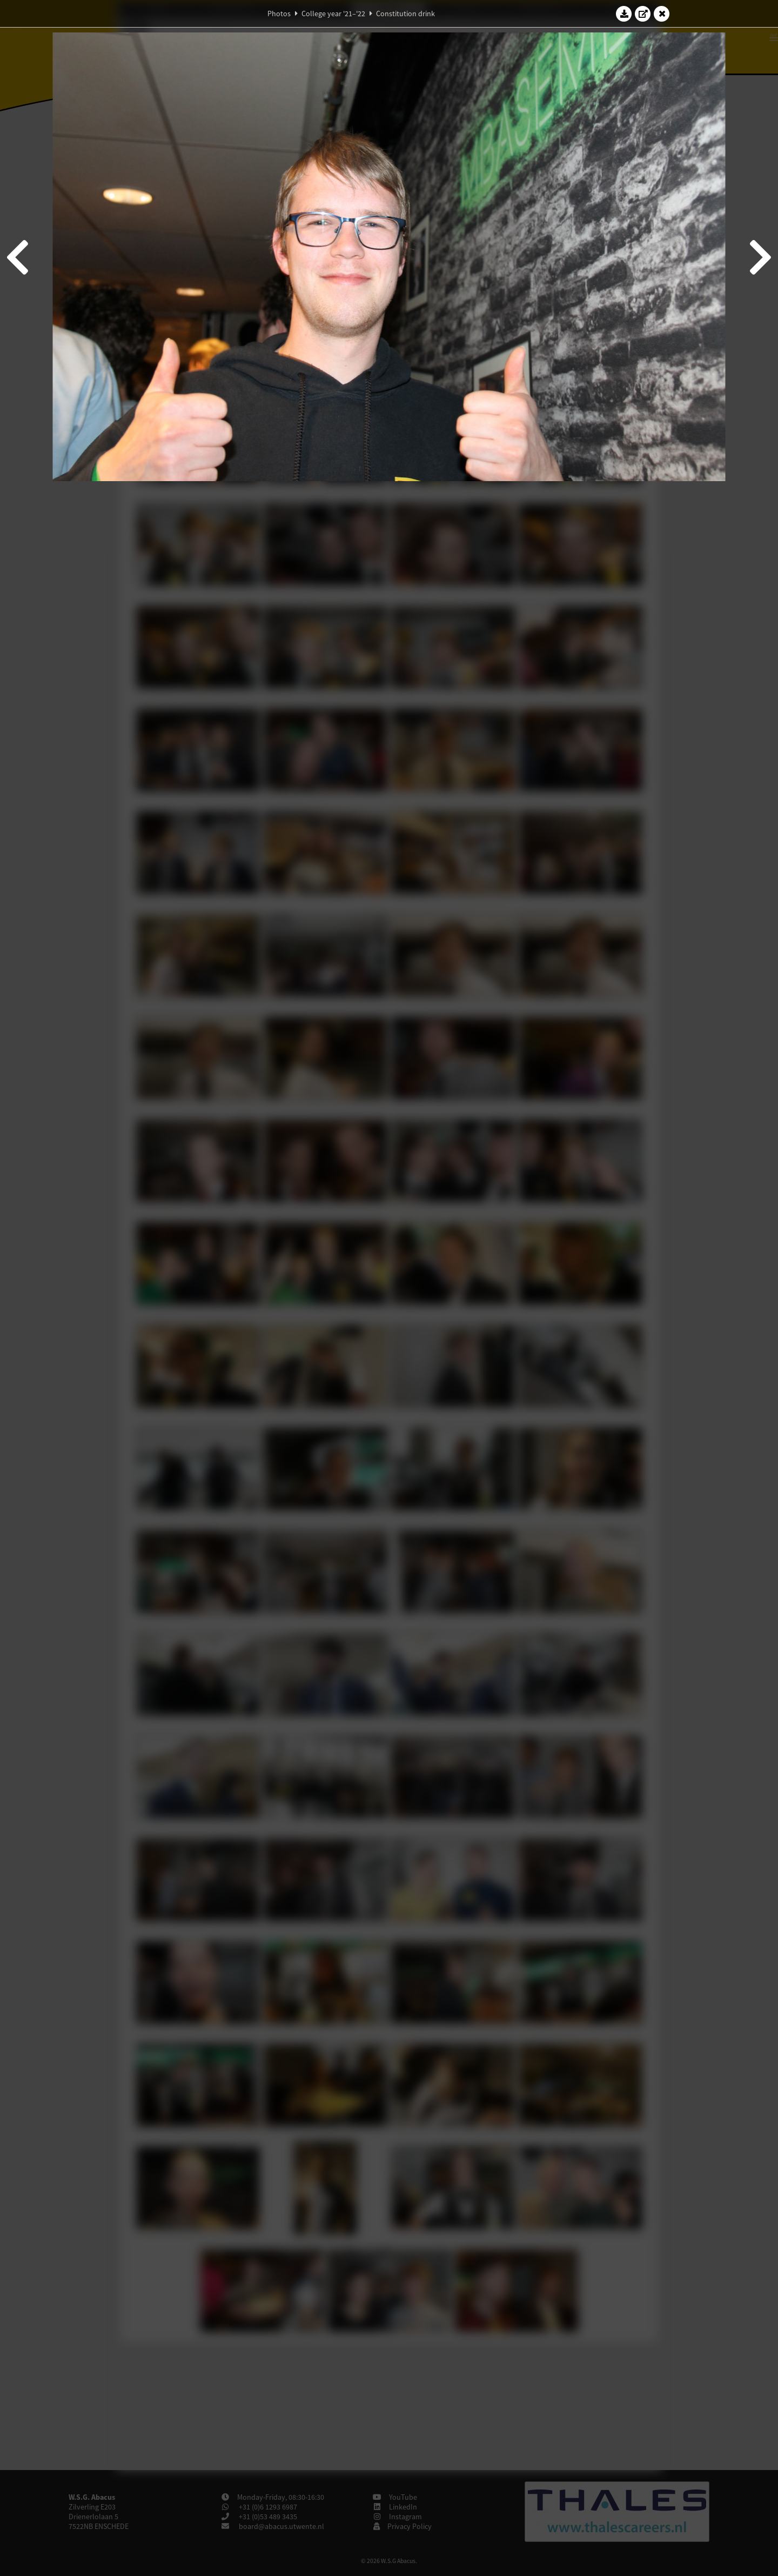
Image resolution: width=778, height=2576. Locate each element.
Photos (279, 13)
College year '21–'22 (333, 13)
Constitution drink (405, 13)
